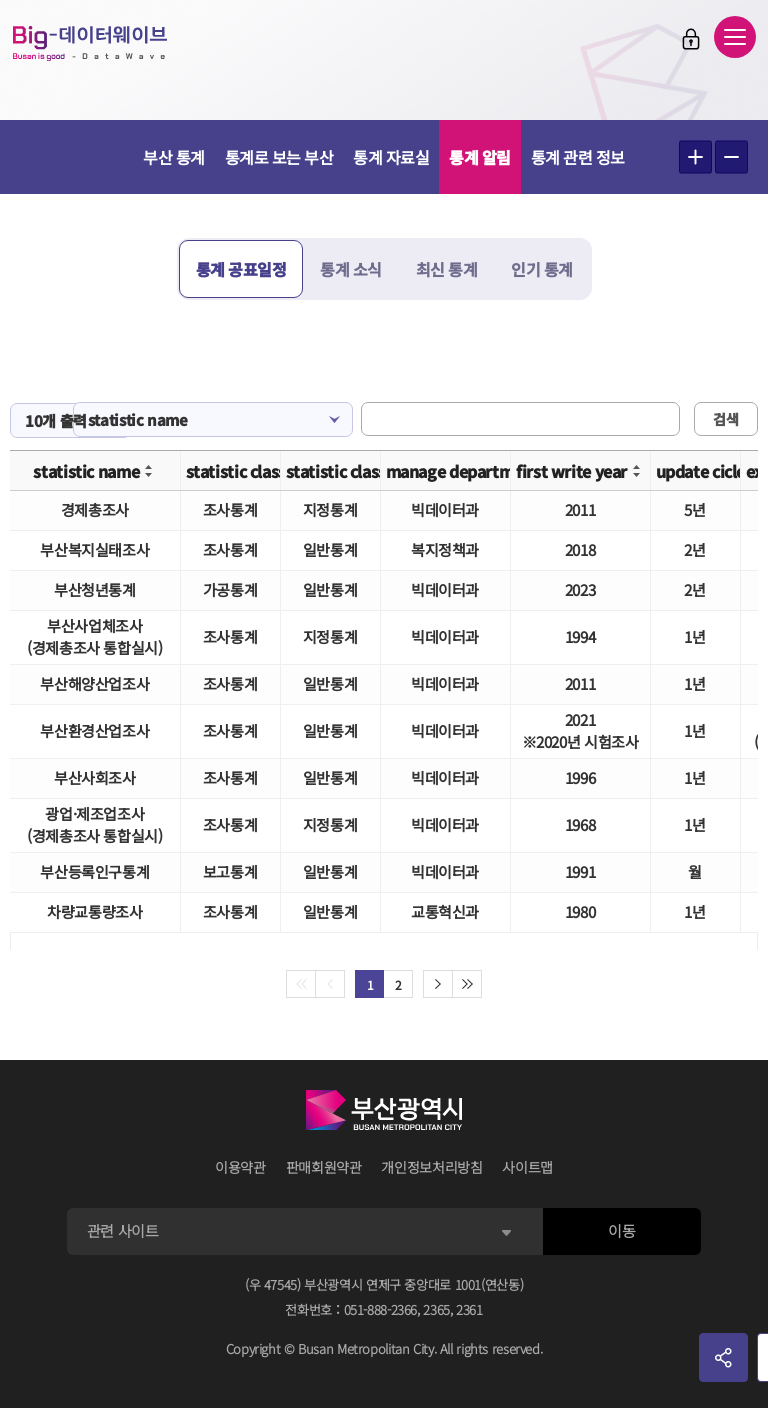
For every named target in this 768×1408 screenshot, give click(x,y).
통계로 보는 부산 (279, 157)
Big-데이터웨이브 (90, 43)
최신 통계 (447, 269)
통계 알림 (480, 157)
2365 (436, 1309)
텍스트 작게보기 (731, 157)
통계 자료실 (391, 157)
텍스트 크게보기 (695, 157)
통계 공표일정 (241, 269)
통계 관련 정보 (578, 157)
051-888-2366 (381, 1309)
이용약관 (240, 1167)
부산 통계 (174, 157)
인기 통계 (542, 269)
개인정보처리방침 (431, 1167)
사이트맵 (527, 1167)
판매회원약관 (324, 1167)
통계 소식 (351, 269)
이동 (621, 1230)
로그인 (691, 39)
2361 (469, 1309)
